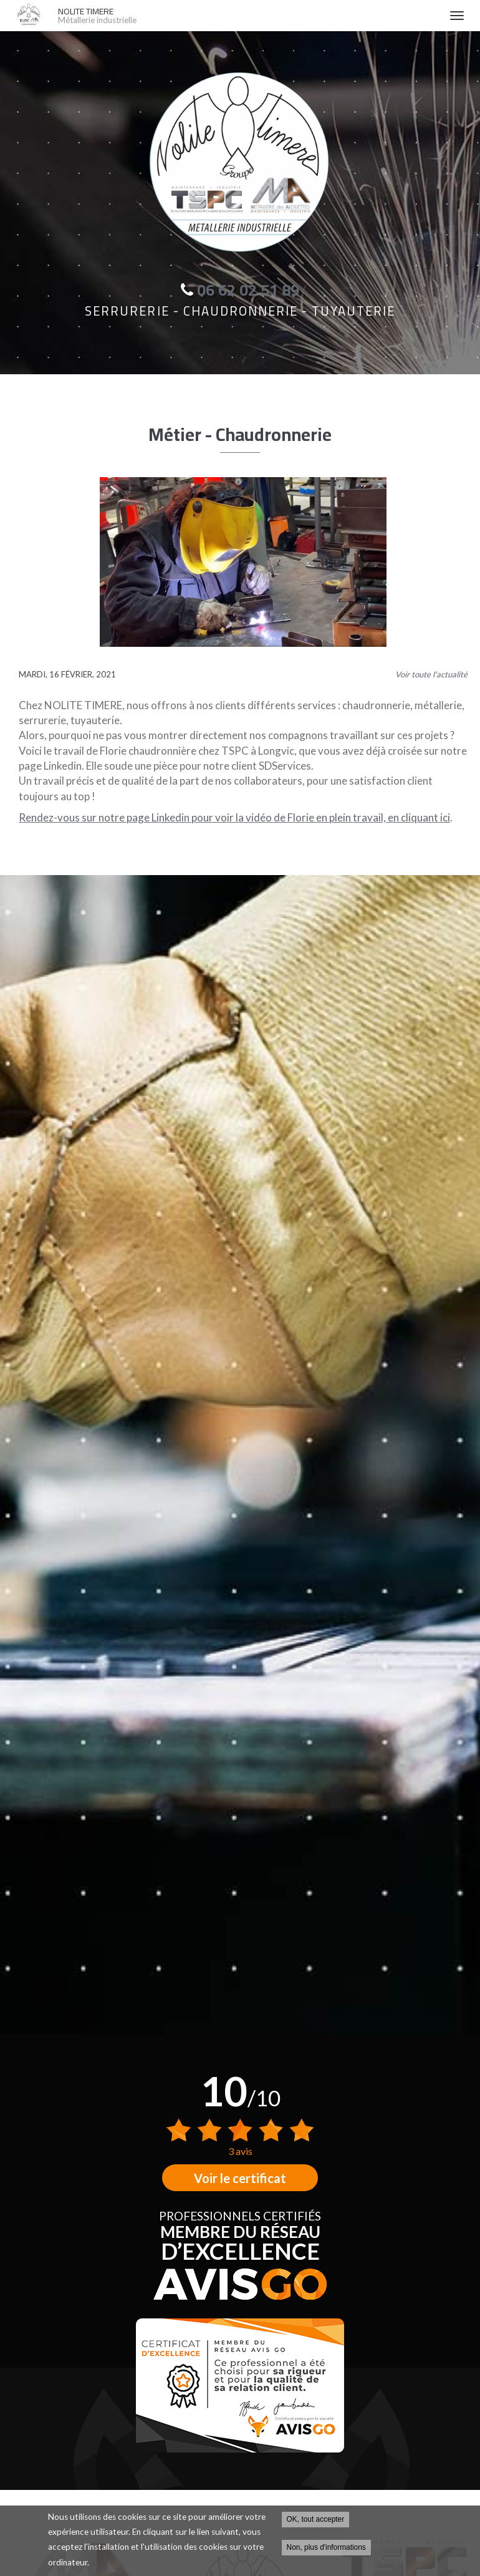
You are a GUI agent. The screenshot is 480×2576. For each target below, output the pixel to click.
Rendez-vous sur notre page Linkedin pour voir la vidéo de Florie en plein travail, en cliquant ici (234, 817)
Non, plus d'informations (326, 2547)
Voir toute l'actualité (431, 674)
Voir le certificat (240, 2178)
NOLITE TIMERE (247, 15)
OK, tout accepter (316, 2519)
